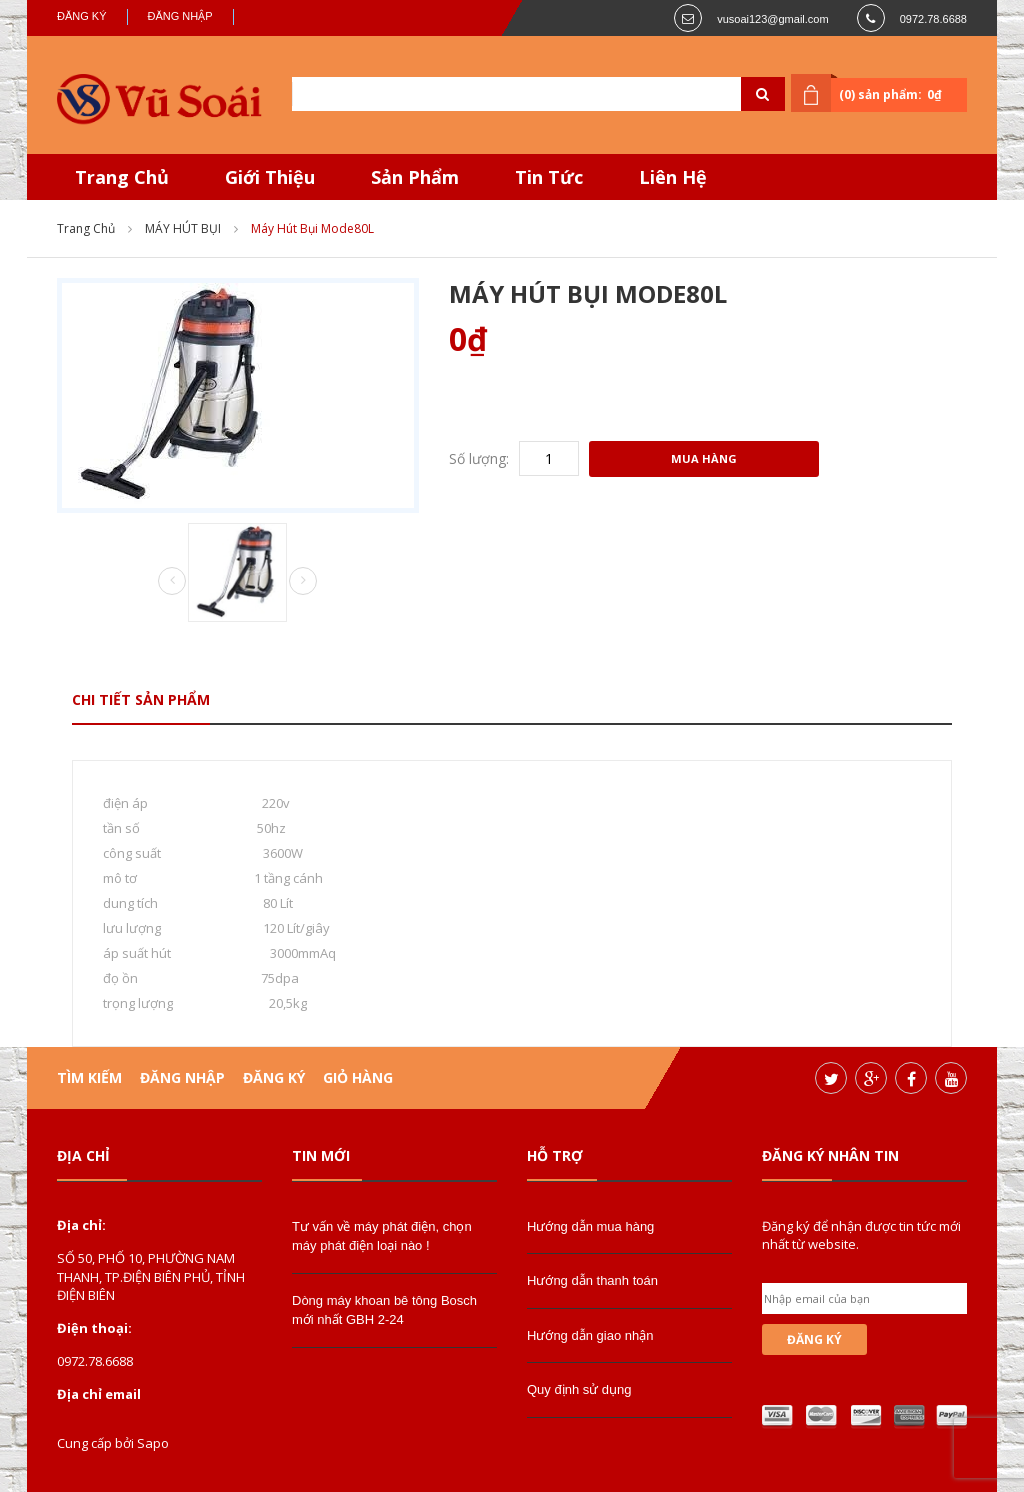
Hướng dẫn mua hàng (590, 1226)
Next (303, 581)
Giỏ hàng (358, 1077)
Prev (172, 582)
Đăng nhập (180, 16)
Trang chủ (86, 228)
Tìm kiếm (89, 1077)
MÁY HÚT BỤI (183, 228)
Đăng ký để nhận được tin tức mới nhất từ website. (861, 1235)
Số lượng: (479, 458)
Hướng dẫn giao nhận (590, 1335)
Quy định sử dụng (579, 1389)
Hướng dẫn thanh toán (592, 1280)
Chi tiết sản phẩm (141, 699)
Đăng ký (82, 16)
